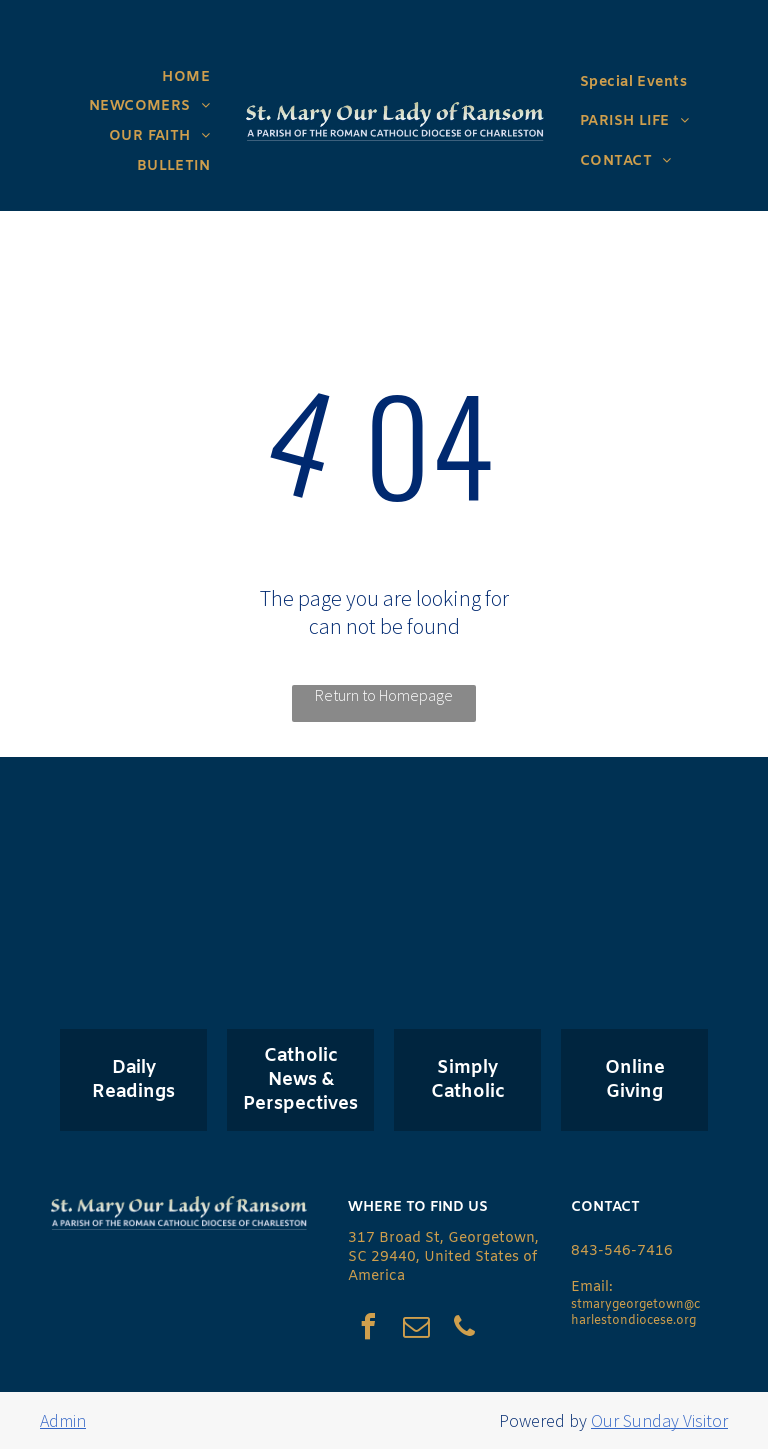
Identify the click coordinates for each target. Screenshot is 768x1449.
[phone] (464, 1329)
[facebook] (368, 1329)
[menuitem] (186, 77)
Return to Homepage (384, 695)
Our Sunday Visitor (659, 1420)
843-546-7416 (622, 1251)
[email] (416, 1329)
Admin (63, 1420)
